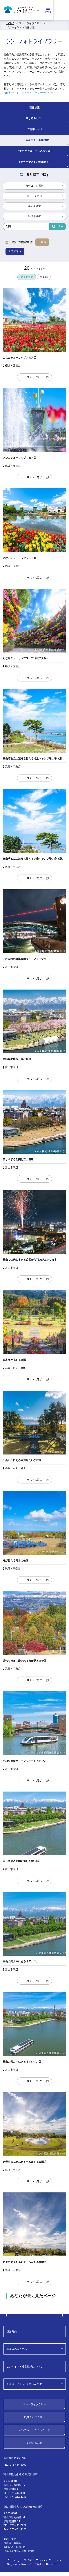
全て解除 (14, 251)
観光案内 (11, 2331)
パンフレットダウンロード (34, 2430)
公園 (42, 242)
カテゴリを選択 (34, 185)
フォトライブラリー (30, 23)
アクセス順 (26, 277)
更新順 (44, 277)
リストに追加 (34, 376)
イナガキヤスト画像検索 (20, 27)
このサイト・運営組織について (24, 2366)
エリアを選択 (34, 195)
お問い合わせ (34, 2443)
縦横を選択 (34, 216)
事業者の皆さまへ (16, 2348)
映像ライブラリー (34, 2417)
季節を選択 (34, 206)
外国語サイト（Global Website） (25, 2384)
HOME (10, 23)
